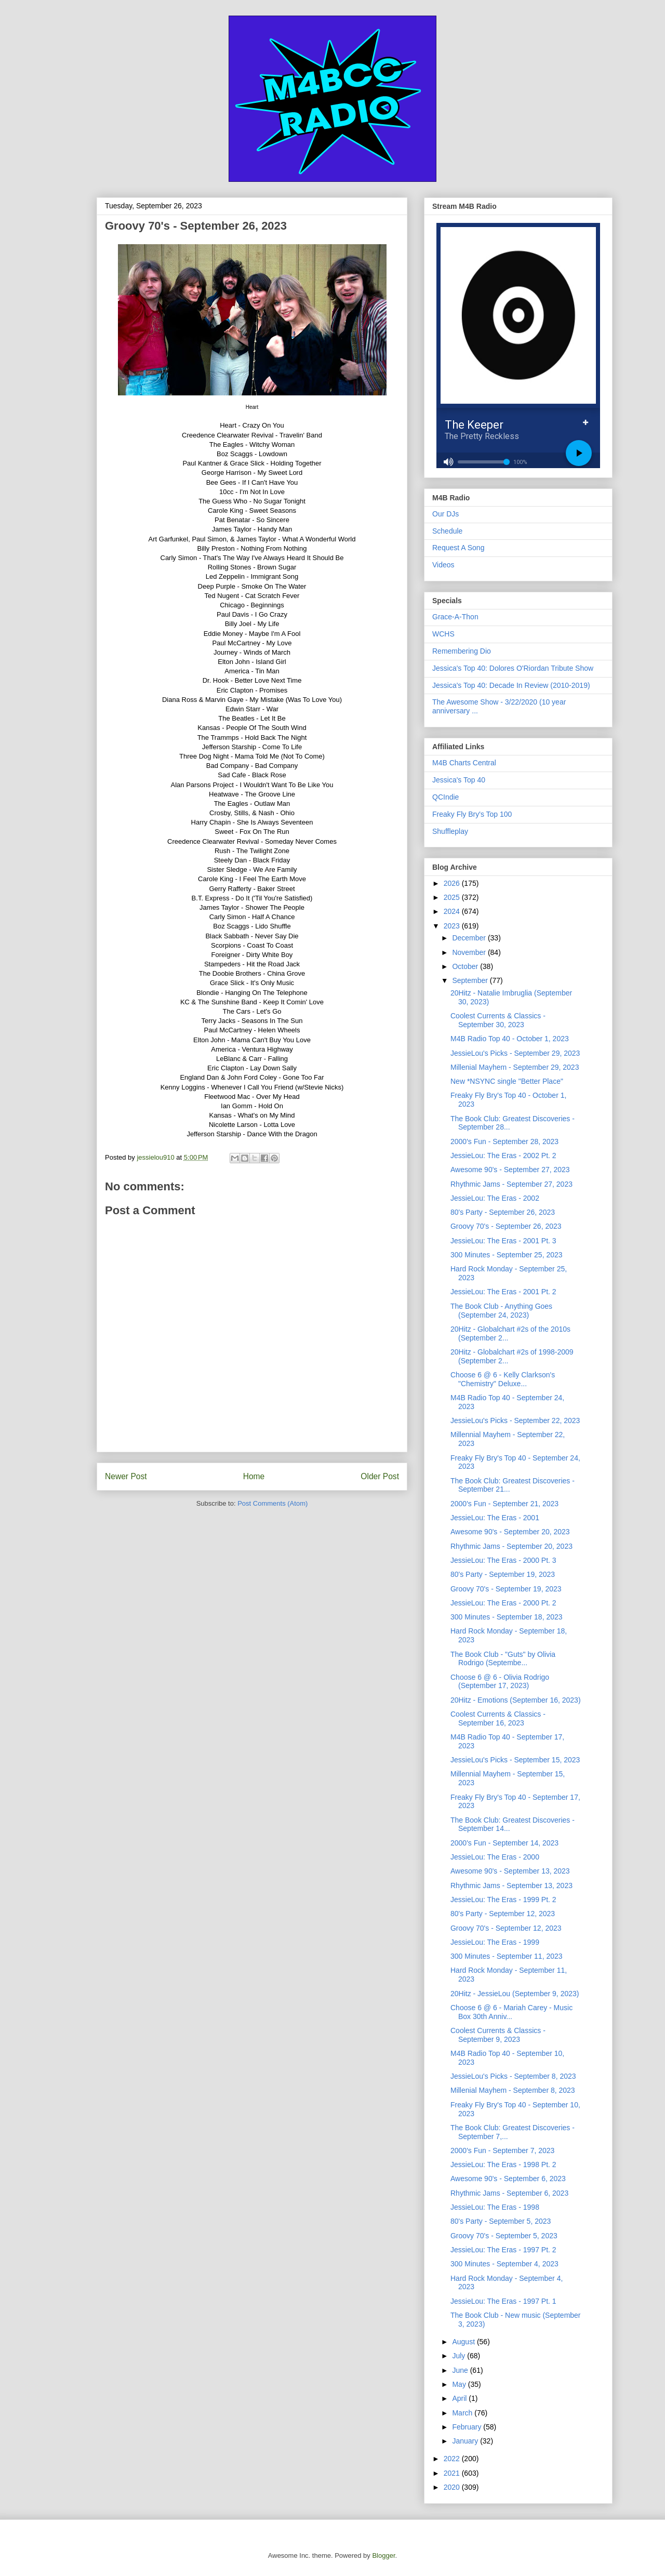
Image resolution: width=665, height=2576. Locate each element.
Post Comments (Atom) (272, 1503)
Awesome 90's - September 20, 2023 (510, 1532)
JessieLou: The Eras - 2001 (494, 1517)
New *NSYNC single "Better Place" (506, 1081)
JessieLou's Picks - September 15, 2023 (515, 1760)
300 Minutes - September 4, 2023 (504, 2264)
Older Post (380, 1476)
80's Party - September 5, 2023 (500, 2221)
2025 (453, 897)
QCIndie (445, 797)
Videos (443, 565)
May (460, 2384)
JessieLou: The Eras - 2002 (494, 1198)
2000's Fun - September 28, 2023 (504, 1141)
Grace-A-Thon (455, 617)
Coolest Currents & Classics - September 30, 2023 (498, 1020)
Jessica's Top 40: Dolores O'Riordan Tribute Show (512, 668)
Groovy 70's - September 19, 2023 (506, 1589)
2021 (453, 2473)
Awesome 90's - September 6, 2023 (508, 2178)
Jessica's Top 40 (458, 780)
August (464, 2342)
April (460, 2398)
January (466, 2441)
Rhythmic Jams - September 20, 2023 (511, 1546)
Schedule (447, 531)
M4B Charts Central (464, 763)
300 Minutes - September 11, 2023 (506, 1956)
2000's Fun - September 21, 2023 (504, 1503)
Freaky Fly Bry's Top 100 (472, 814)
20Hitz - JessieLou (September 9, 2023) (514, 1993)
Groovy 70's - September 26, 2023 (506, 1226)
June (461, 2370)
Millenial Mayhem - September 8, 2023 (512, 2090)
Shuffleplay (450, 831)
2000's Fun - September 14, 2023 (504, 1843)
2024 (453, 911)
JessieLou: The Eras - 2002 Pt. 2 (503, 1155)
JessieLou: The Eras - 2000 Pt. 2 (503, 1603)
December (469, 938)
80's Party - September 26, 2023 (502, 1212)
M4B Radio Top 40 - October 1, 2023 (509, 1038)
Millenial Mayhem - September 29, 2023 (514, 1067)
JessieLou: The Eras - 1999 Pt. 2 (503, 1899)
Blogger (383, 2555)
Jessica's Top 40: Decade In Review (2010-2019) (511, 685)
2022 (453, 2458)
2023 (453, 926)
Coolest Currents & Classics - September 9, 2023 (498, 2034)
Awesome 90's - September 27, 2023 (510, 1169)
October (466, 966)
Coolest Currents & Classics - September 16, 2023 (498, 1718)
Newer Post (126, 1476)
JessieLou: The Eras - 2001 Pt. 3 (503, 1241)
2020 (453, 2487)
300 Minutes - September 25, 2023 (506, 1255)
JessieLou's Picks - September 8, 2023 (513, 2076)
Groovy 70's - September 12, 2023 (506, 1928)
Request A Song (458, 547)
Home (254, 1476)
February (467, 2427)
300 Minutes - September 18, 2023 (506, 1617)
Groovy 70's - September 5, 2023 (503, 2236)
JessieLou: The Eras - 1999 (494, 1942)
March (463, 2413)
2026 (453, 883)
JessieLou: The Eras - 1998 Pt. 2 (503, 2164)
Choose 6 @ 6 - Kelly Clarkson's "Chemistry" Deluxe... (502, 1379)
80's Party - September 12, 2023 (502, 1913)
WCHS (443, 634)
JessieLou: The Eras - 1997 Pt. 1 (503, 2301)
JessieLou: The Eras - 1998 (494, 2207)
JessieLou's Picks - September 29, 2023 (515, 1053)
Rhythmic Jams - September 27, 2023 (511, 1184)
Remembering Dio (461, 651)
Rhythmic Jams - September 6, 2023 (509, 2193)
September (470, 980)
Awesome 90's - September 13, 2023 (510, 1871)
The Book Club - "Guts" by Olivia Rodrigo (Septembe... (502, 1658)
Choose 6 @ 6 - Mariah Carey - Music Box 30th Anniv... (511, 2012)
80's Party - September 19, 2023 (502, 1574)
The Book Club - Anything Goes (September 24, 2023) (501, 1310)
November (469, 952)
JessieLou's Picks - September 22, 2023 (515, 1420)
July (459, 2356)
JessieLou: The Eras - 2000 (494, 1857)
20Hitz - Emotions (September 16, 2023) (515, 1700)
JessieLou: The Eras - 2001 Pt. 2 (503, 1291)
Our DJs (445, 514)
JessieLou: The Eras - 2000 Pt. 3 (503, 1560)
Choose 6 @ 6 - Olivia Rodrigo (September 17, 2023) (499, 1681)
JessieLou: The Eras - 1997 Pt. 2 (503, 2250)
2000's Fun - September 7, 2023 (502, 2150)
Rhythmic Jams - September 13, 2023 (511, 1885)
